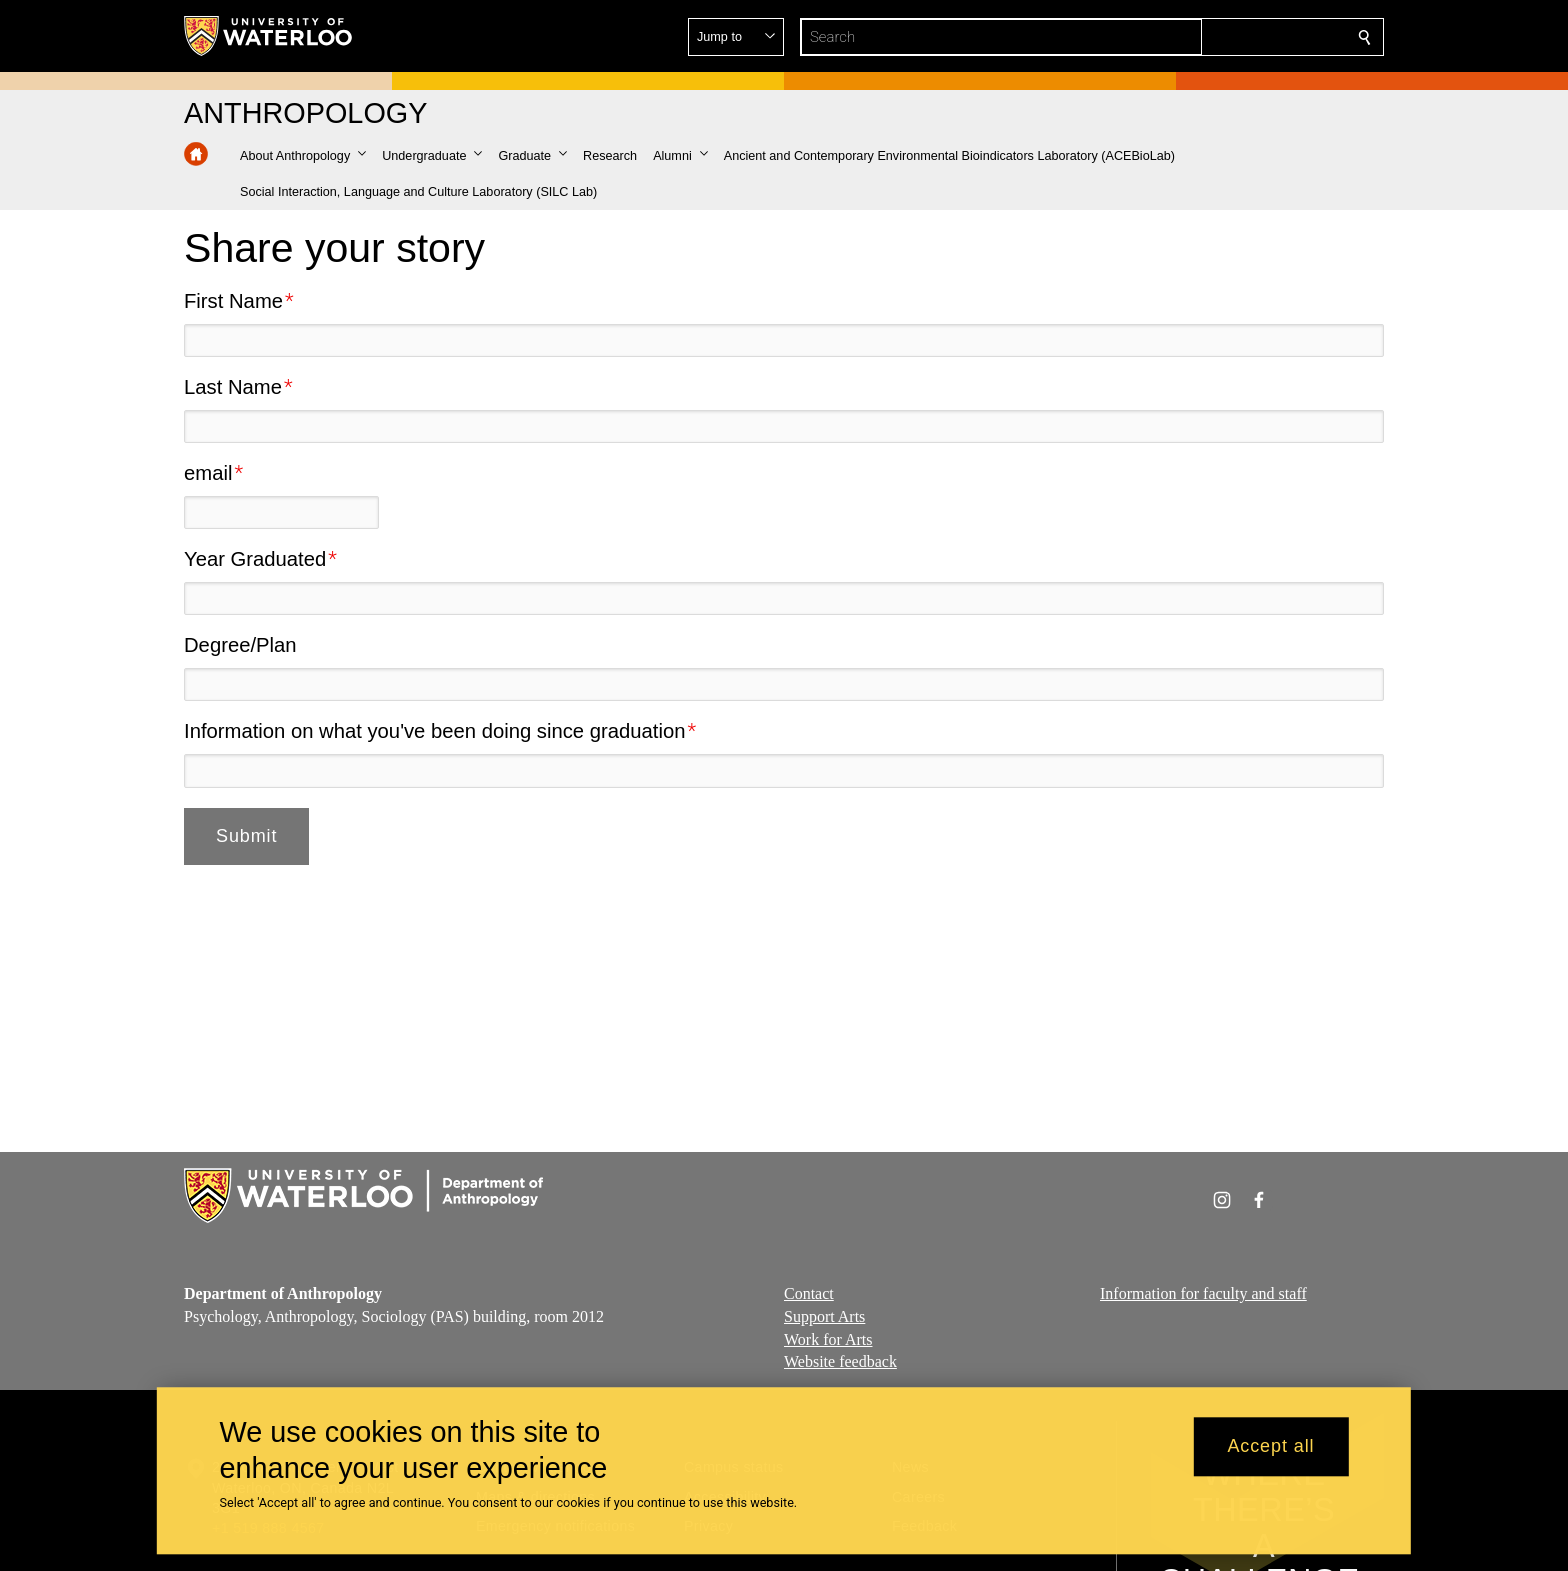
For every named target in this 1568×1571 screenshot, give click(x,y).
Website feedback (840, 1361)
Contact (809, 1293)
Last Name (233, 387)
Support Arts (824, 1316)
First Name (233, 301)
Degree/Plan (240, 645)
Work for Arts (828, 1339)
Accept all (1270, 1447)
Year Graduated (255, 559)
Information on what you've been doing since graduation (434, 731)
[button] (1220, 37)
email (208, 473)
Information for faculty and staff (1203, 1293)
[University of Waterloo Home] (269, 36)
